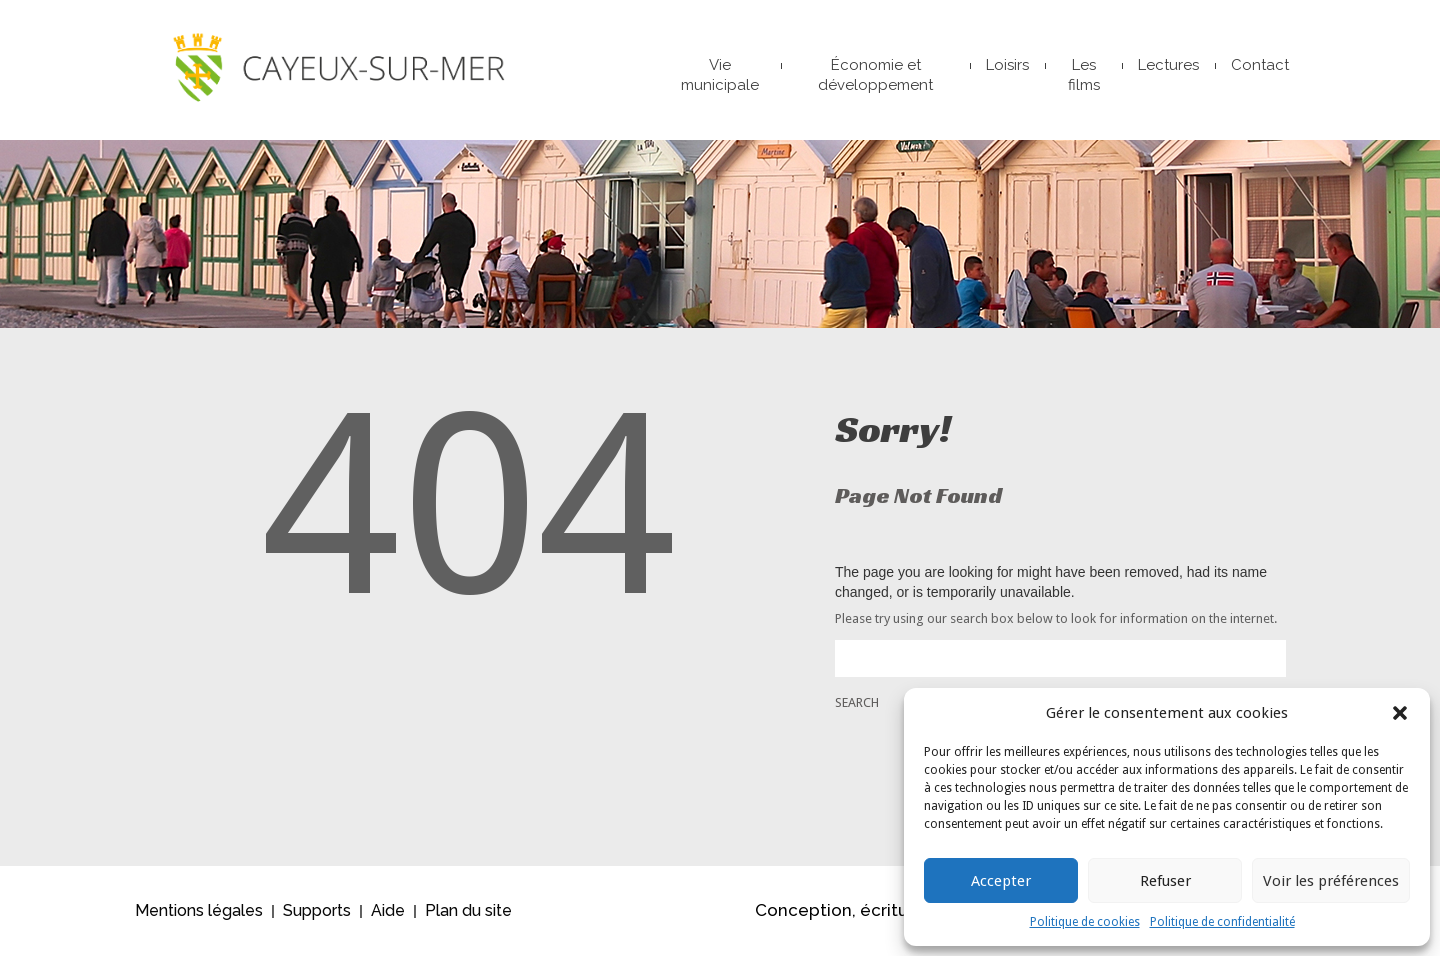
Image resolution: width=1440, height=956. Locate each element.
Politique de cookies (1085, 922)
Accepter (1001, 881)
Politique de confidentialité (1222, 922)
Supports (317, 910)
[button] (1400, 713)
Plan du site (468, 910)
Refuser (1165, 881)
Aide (388, 910)
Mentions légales (199, 910)
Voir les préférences (1331, 881)
